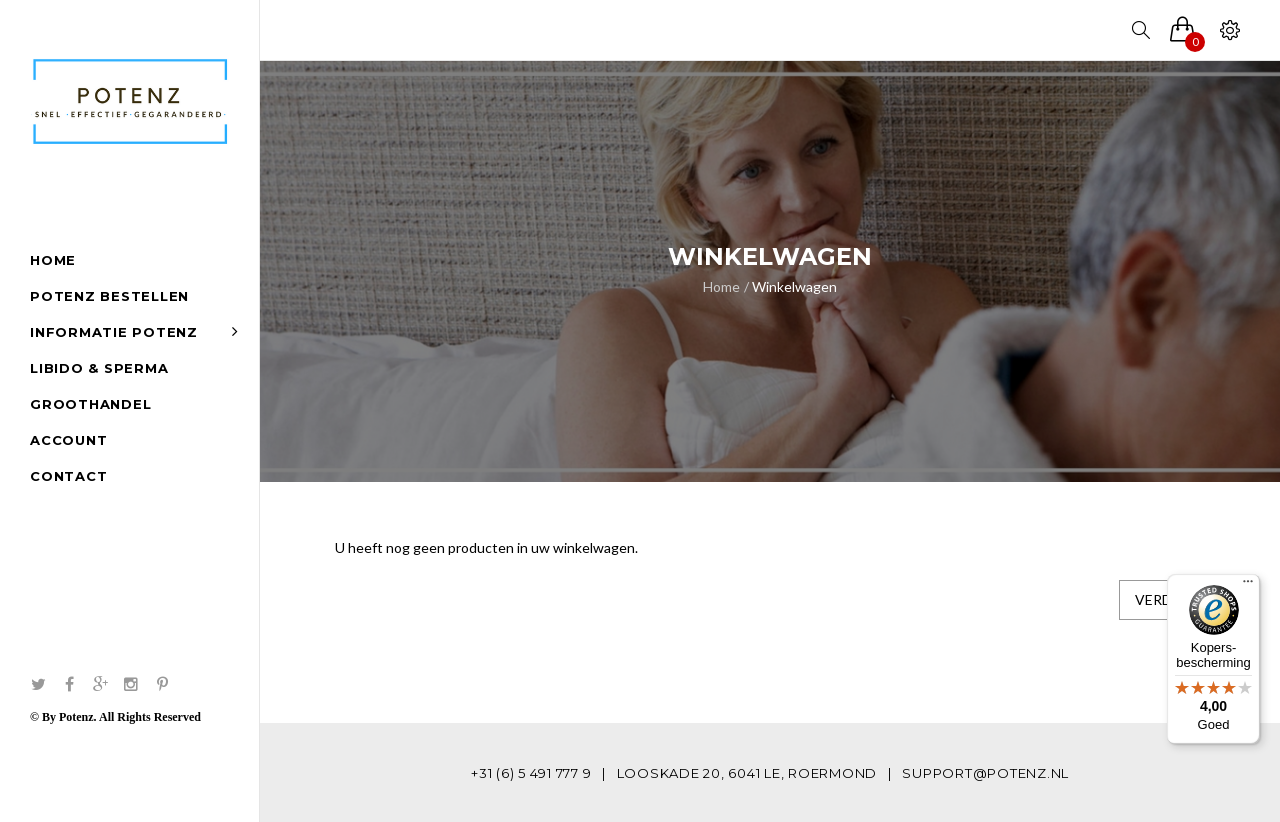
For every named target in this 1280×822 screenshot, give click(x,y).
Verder (1162, 599)
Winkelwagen (794, 286)
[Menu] (1248, 586)
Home (721, 286)
